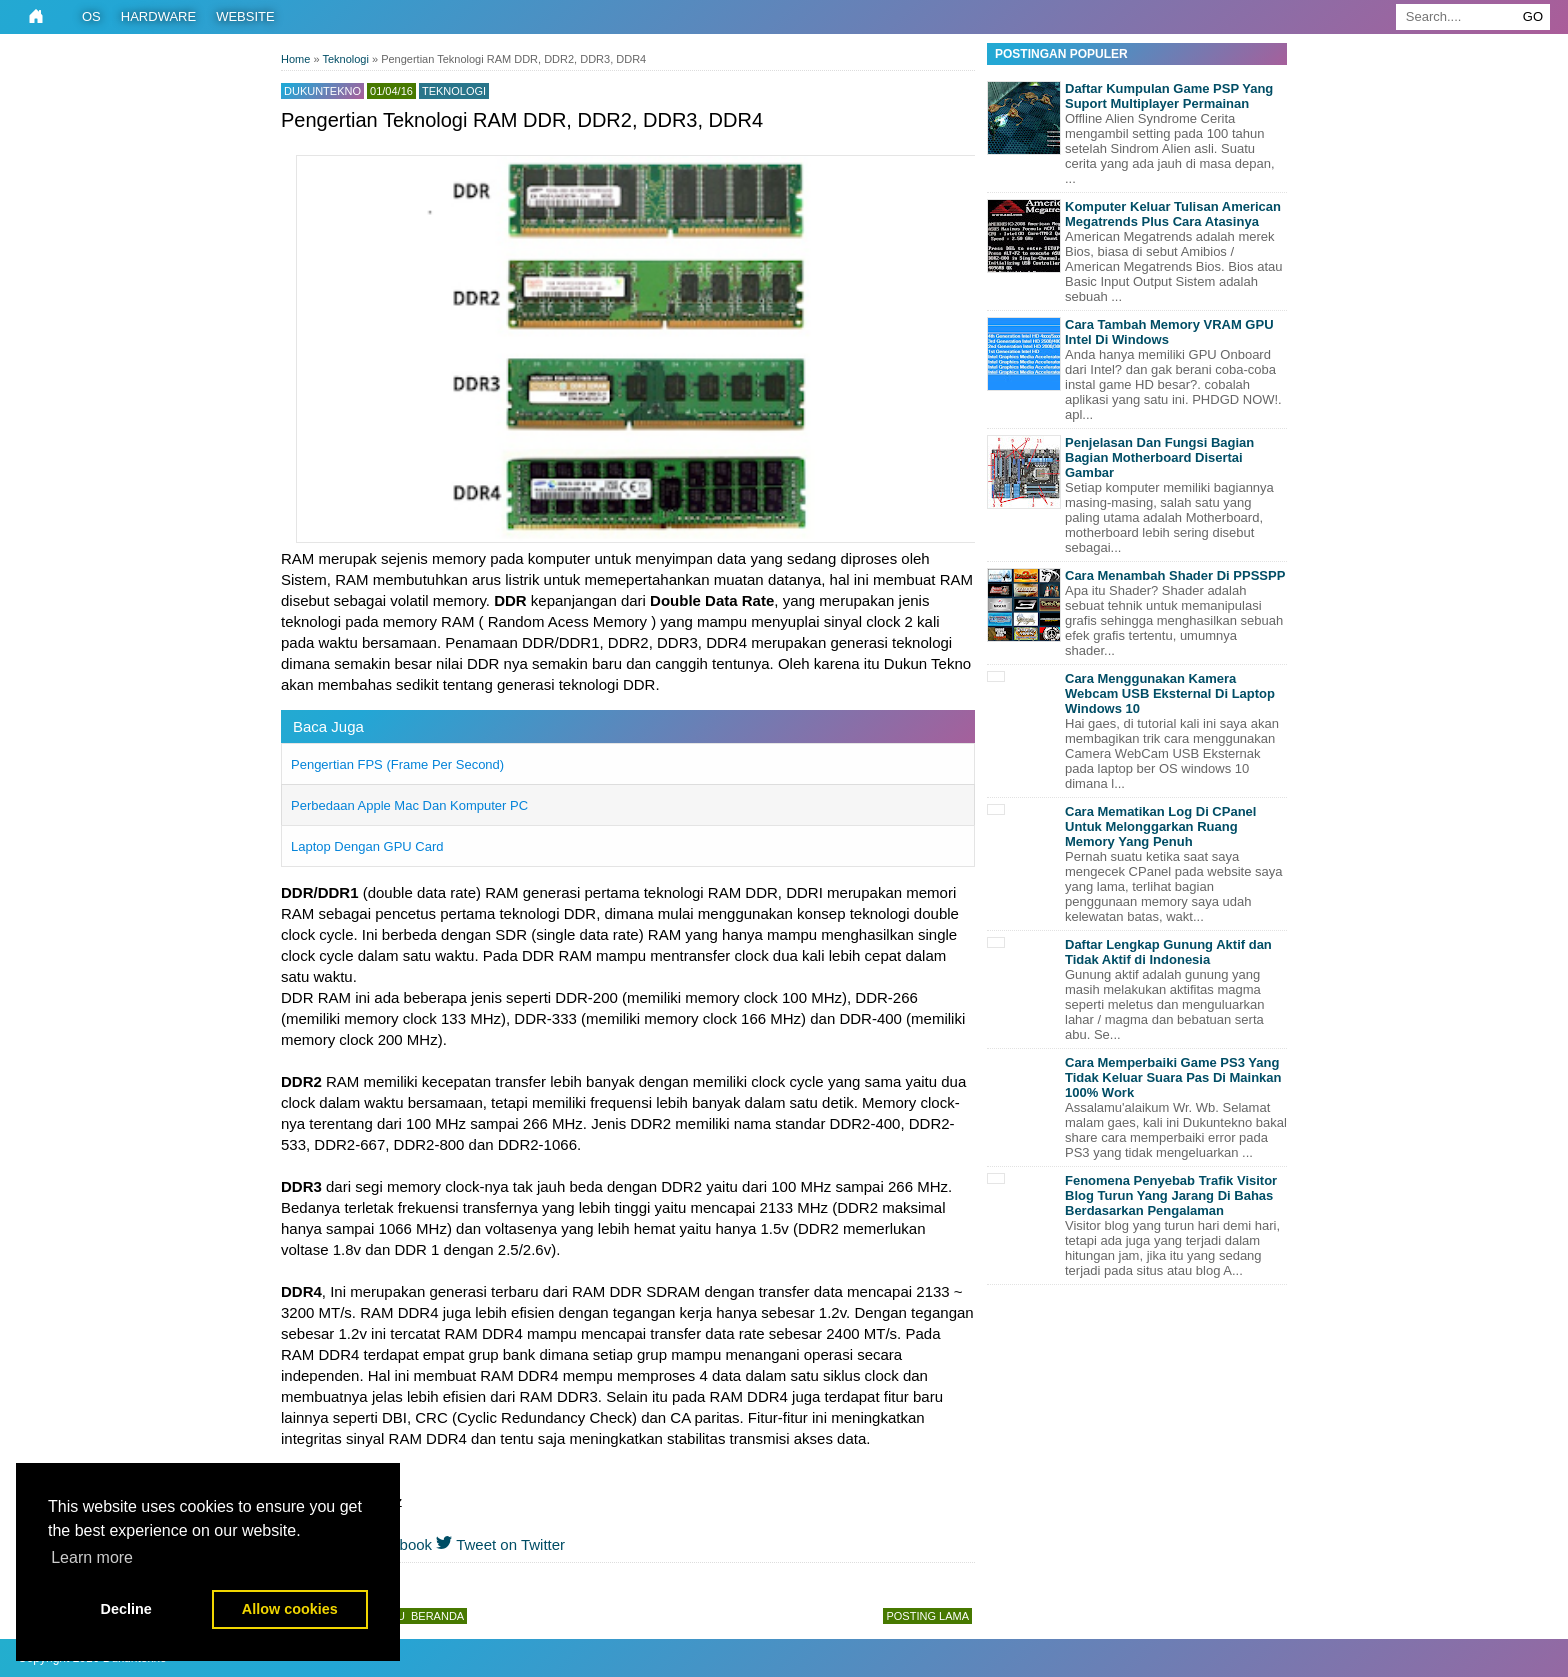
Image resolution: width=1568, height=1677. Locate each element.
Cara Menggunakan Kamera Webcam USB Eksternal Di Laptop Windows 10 (1170, 693)
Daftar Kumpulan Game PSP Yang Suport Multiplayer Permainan (1169, 96)
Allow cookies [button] (290, 1609)
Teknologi (454, 91)
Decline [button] (126, 1609)
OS (91, 16)
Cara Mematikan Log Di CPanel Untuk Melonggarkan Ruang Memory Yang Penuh (1160, 826)
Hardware (158, 16)
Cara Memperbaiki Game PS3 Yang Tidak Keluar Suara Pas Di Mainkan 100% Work (1173, 1077)
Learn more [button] (92, 1557)
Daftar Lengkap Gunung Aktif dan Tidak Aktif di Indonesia (1168, 952)
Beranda (437, 1616)
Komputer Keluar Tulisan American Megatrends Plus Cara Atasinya (1173, 214)
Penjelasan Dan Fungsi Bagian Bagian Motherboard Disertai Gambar (1159, 457)
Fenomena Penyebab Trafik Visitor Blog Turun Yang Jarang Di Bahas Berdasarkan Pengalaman (1171, 1195)
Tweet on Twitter (500, 1544)
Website (245, 16)
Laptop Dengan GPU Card (367, 846)
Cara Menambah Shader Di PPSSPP (1175, 575)
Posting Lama (927, 1616)
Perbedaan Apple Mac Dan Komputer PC (409, 805)
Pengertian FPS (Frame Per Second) (397, 764)
